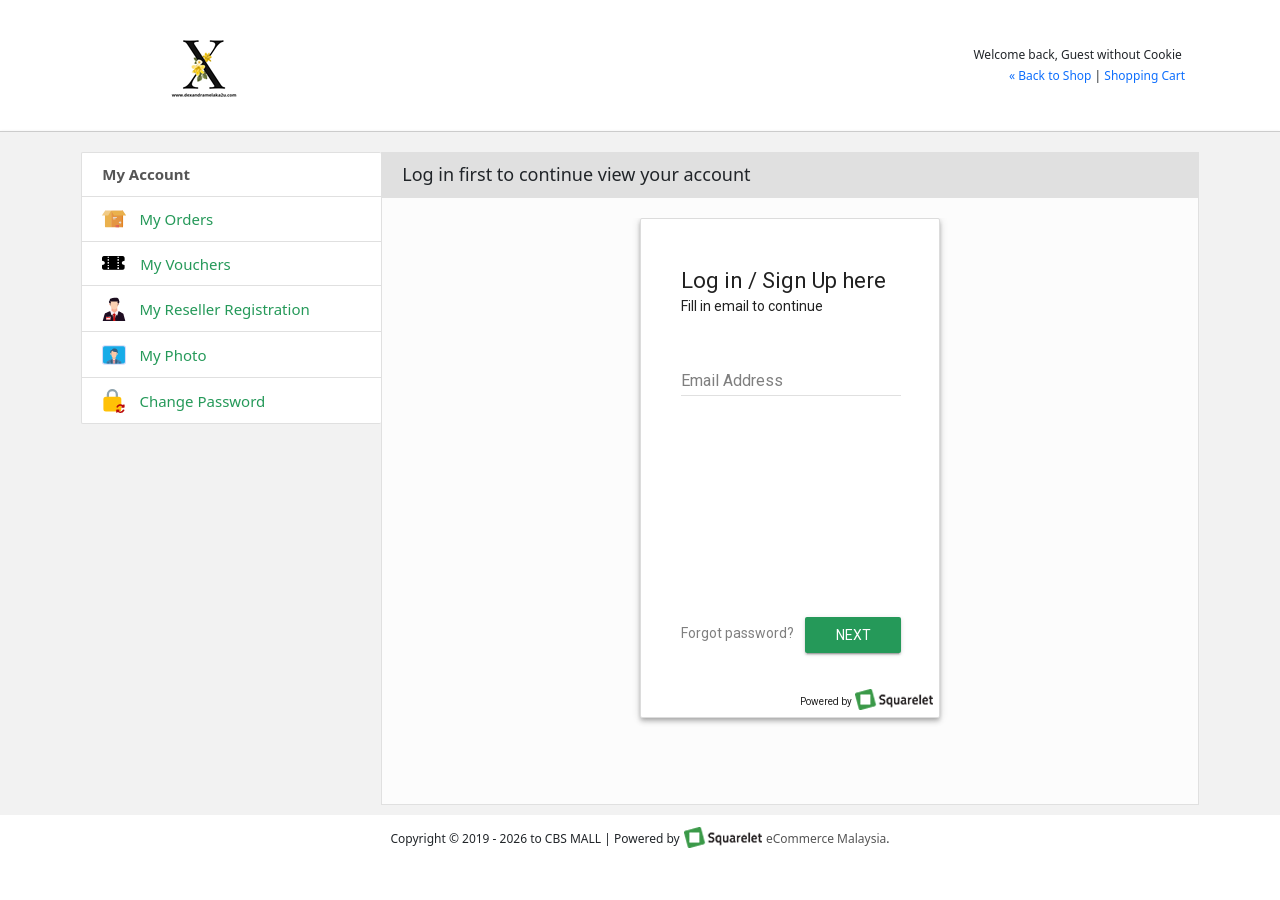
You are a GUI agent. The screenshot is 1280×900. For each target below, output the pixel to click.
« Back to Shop (1050, 75)
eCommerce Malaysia (826, 838)
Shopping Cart (1144, 75)
